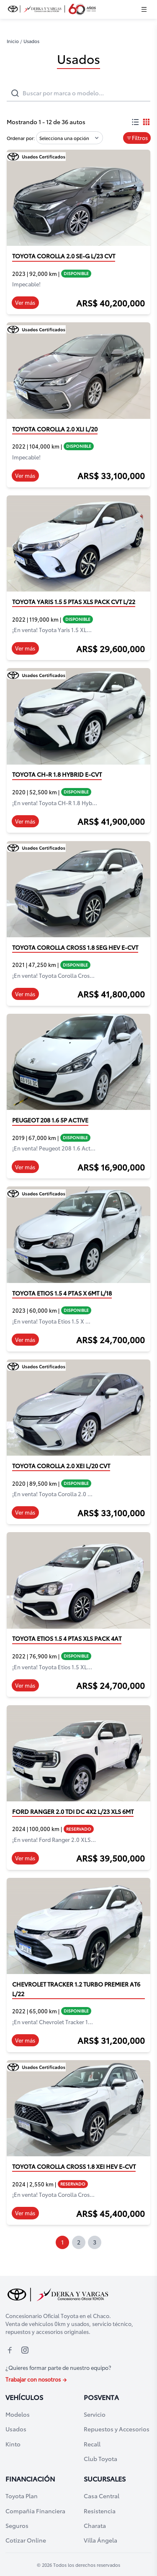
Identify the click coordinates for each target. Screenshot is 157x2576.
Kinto (13, 2443)
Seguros (16, 2525)
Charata (95, 2525)
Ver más (25, 302)
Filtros (137, 137)
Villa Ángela (100, 2539)
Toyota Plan (21, 2495)
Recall (92, 2443)
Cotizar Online (25, 2539)
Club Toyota (100, 2458)
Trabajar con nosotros (36, 2379)
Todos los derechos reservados (86, 2564)
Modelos (17, 2414)
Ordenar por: (21, 138)
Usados (15, 2428)
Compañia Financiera (35, 2510)
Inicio (13, 41)
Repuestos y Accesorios (116, 2428)
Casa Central (101, 2495)
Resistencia (100, 2510)
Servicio (95, 2414)
